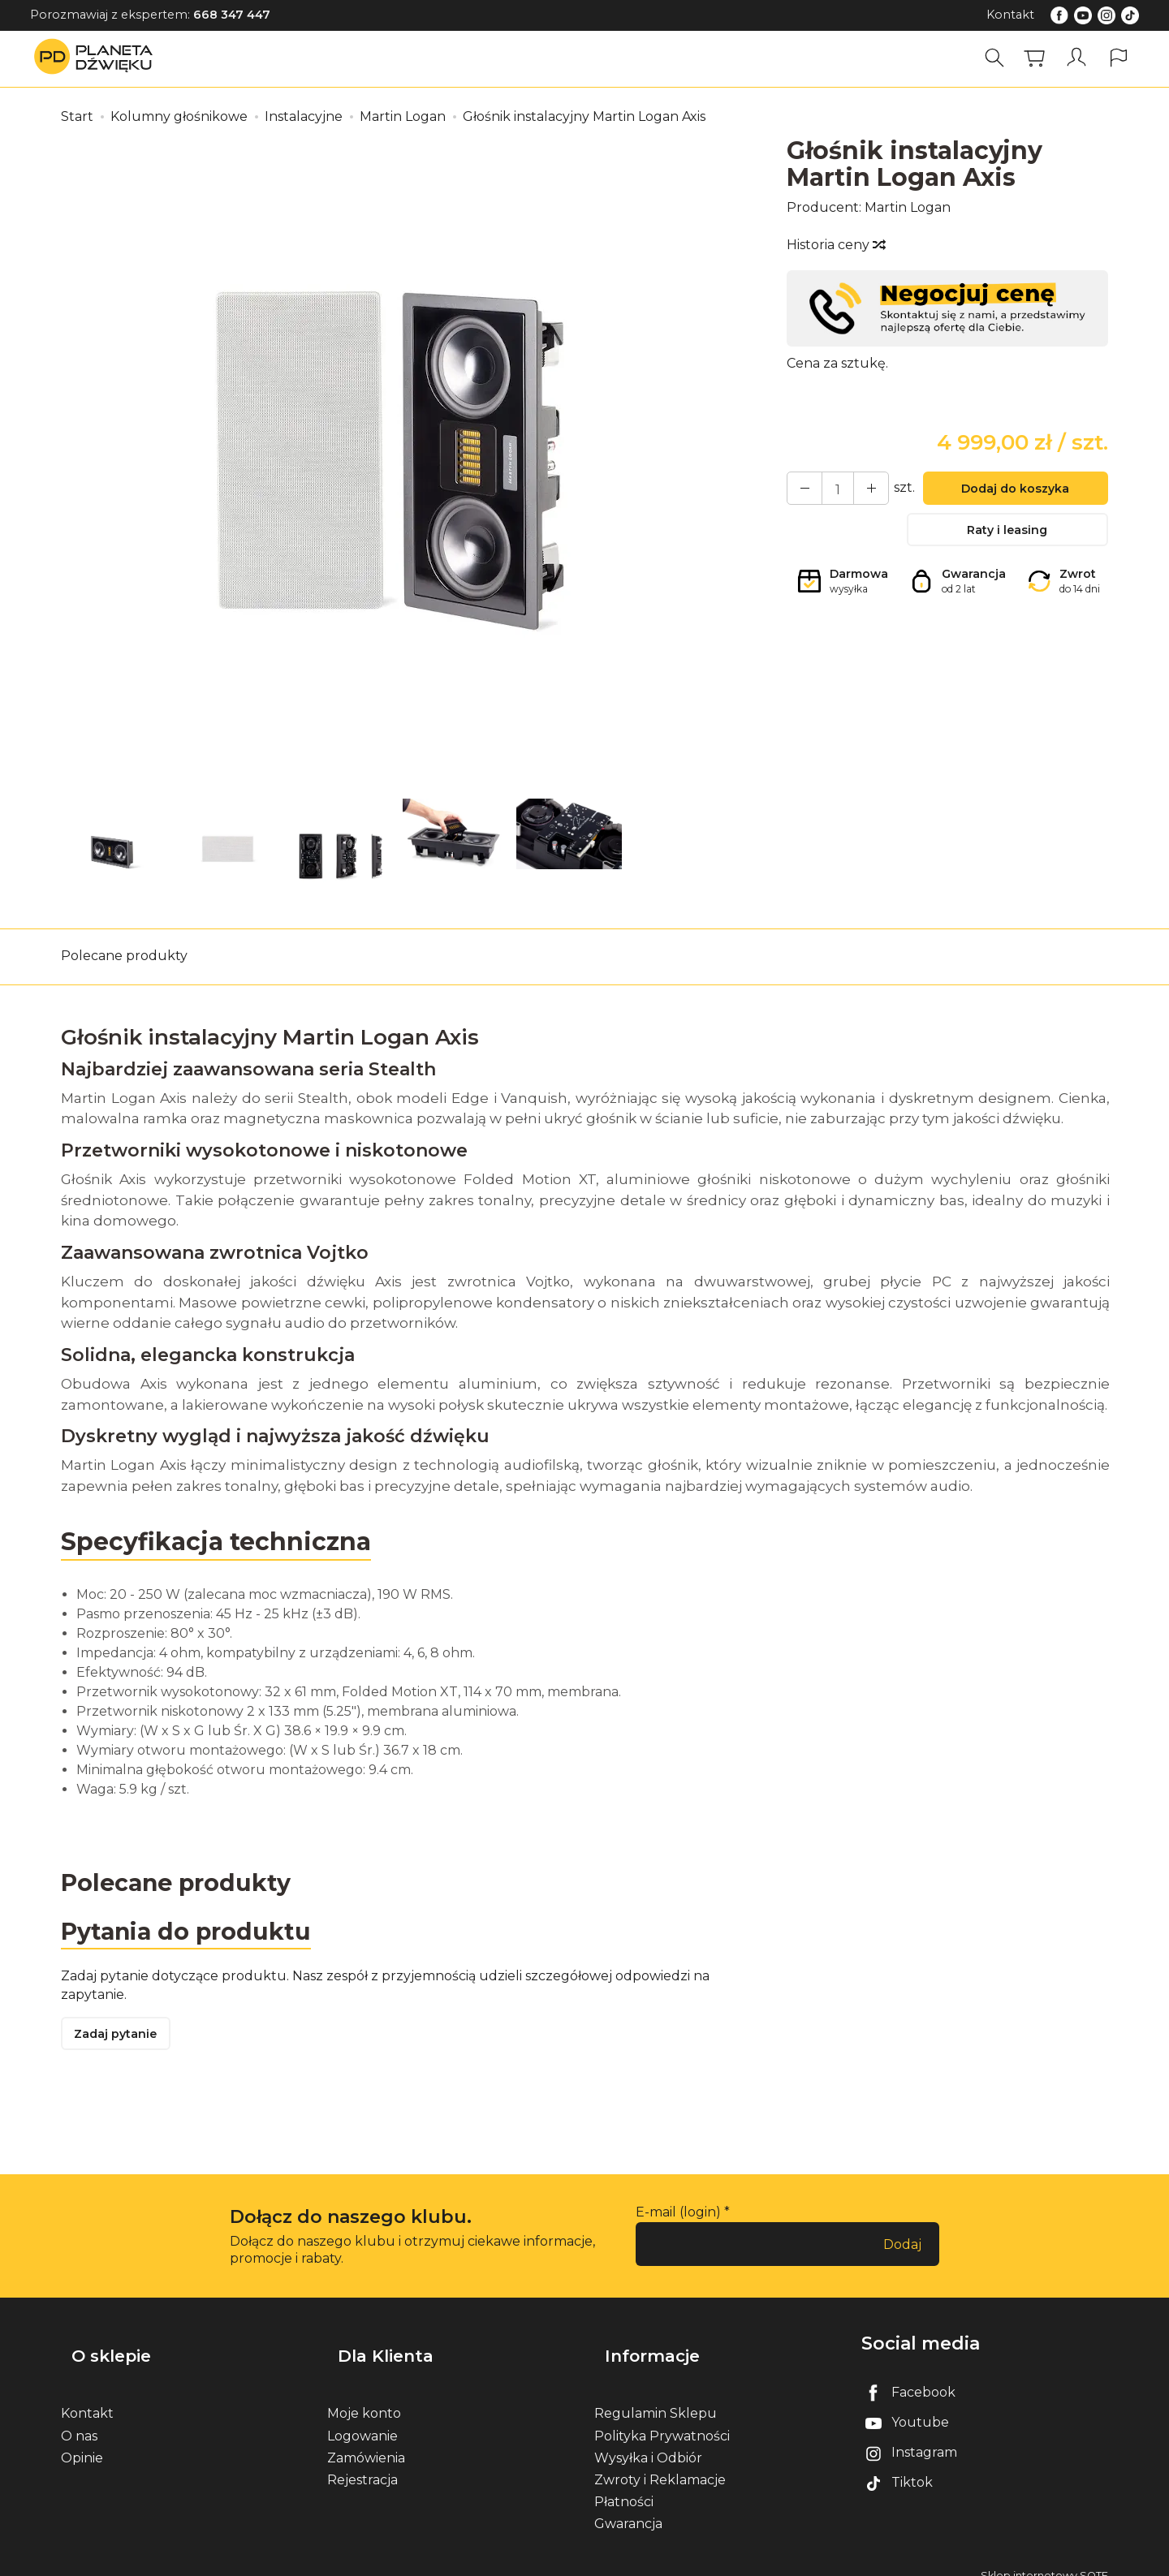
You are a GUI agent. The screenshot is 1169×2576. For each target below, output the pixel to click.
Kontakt (1010, 14)
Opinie (82, 2441)
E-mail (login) (678, 2220)
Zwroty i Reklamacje (660, 2462)
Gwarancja (628, 2507)
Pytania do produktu (193, 1934)
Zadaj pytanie (122, 2040)
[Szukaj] (999, 58)
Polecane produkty (124, 955)
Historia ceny (835, 244)
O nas (79, 2419)
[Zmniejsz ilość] (859, 490)
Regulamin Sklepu (655, 2397)
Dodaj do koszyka (1007, 491)
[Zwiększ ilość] (800, 490)
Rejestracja (362, 2462)
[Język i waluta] (1118, 58)
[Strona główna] (97, 58)
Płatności (624, 2485)
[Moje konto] (1079, 58)
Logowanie (362, 2419)
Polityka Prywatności (662, 2419)
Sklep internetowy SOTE (1044, 2559)
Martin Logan (908, 207)
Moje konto (364, 2397)
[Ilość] (829, 490)
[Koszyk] (1039, 58)
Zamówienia (366, 2441)
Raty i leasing (1007, 537)
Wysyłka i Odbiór (648, 2441)
